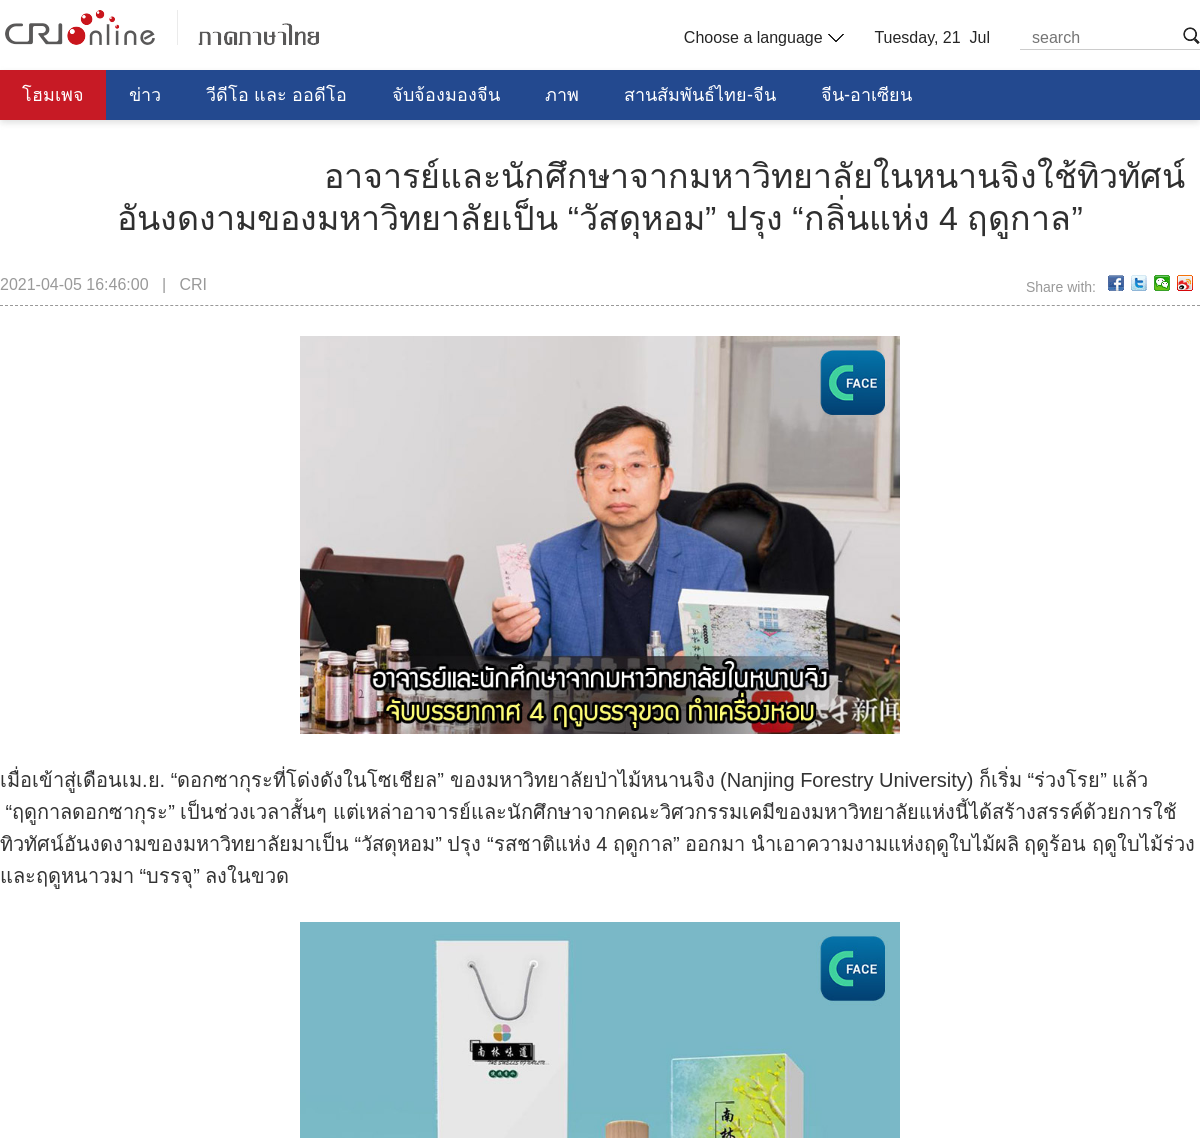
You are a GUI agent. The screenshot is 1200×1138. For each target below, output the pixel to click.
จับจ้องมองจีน (446, 95)
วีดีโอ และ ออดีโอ (276, 95)
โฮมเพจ (53, 95)
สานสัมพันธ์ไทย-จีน (700, 95)
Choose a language (761, 38)
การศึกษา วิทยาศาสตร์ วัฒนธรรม (153, 145)
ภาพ (562, 95)
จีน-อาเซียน (866, 95)
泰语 (162, 27)
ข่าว (145, 95)
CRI (193, 284)
